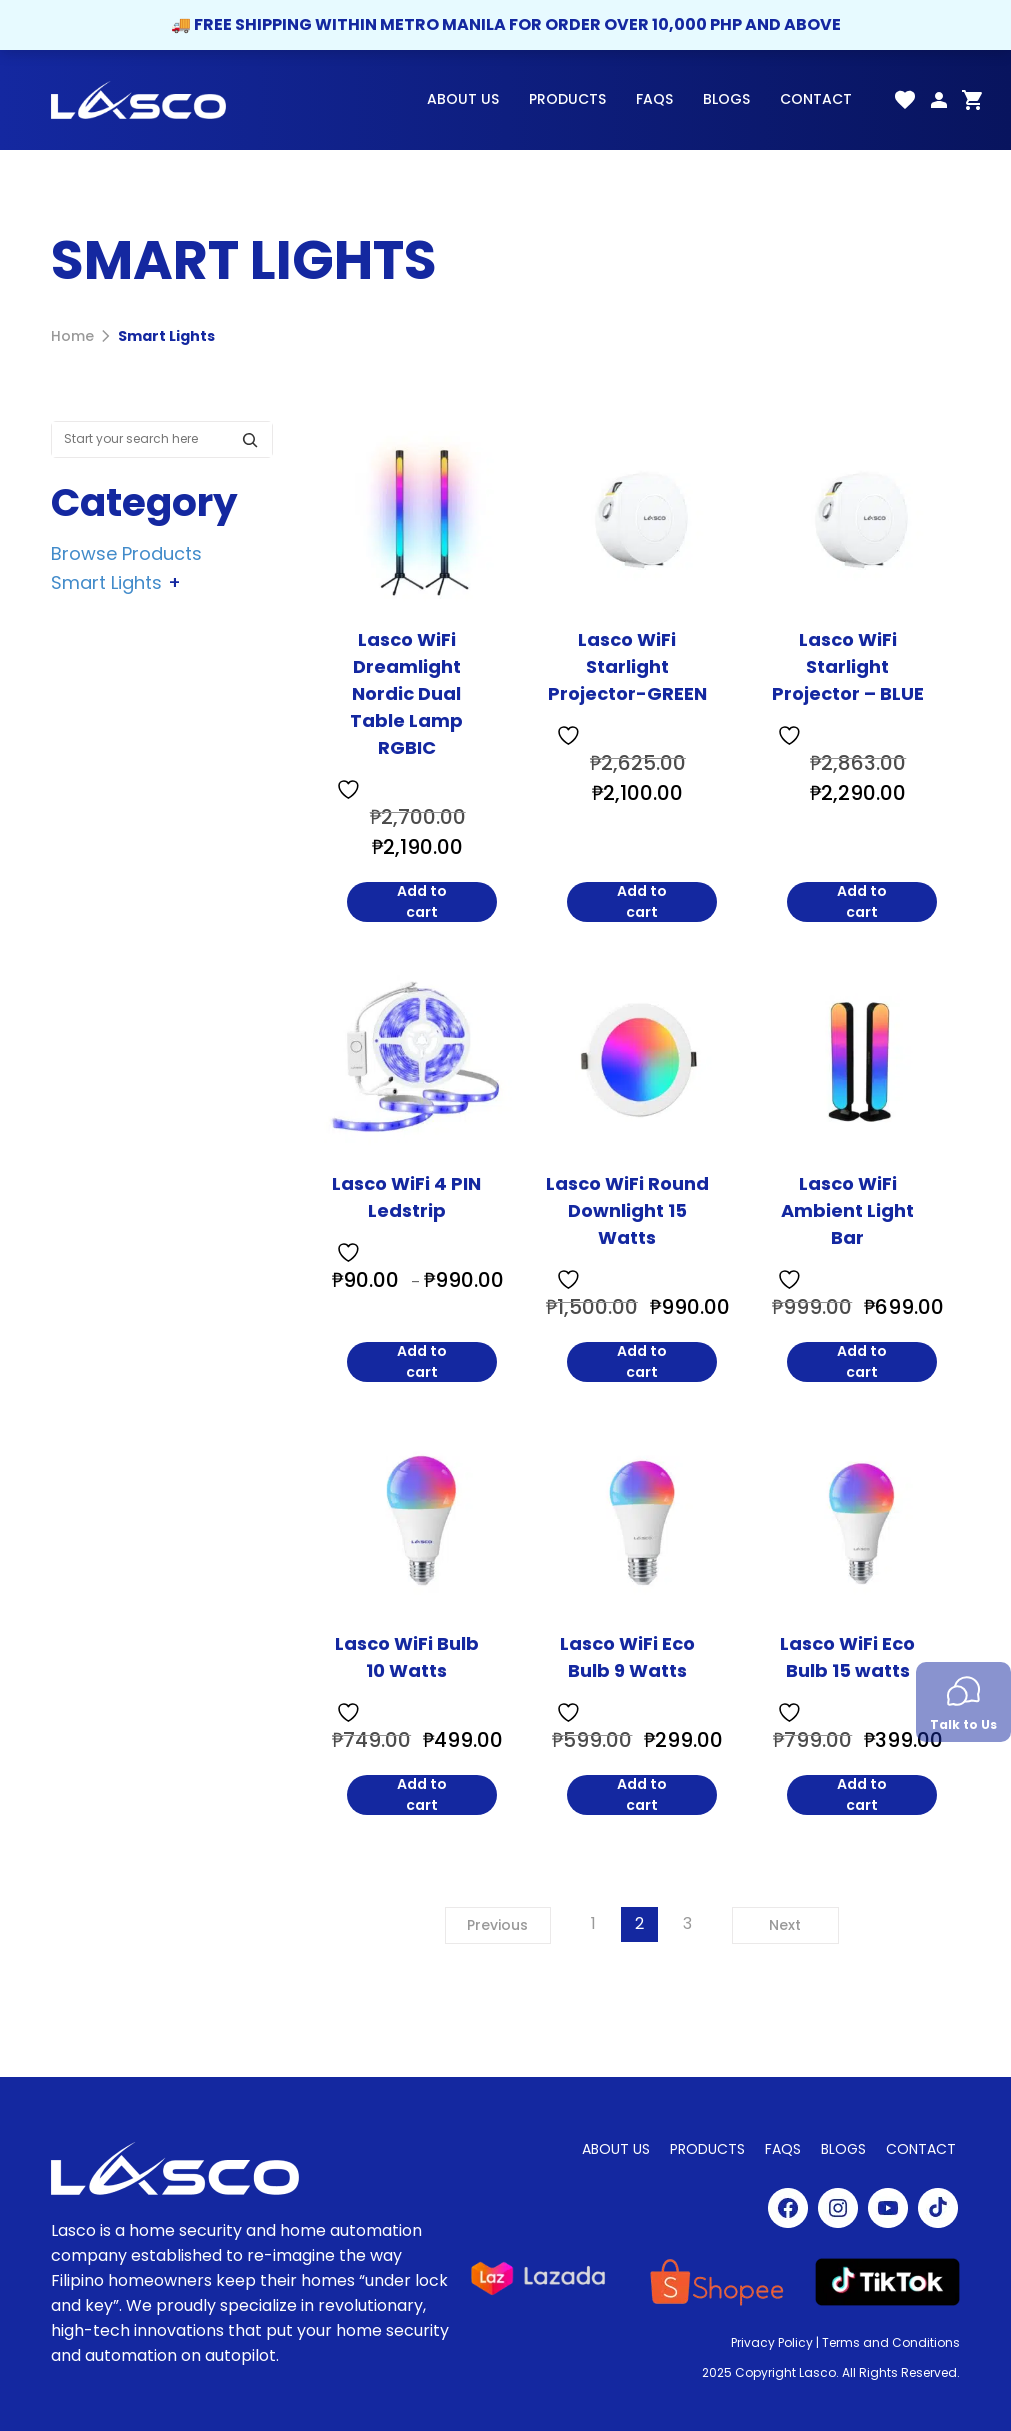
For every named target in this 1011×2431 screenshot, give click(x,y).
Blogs (726, 99)
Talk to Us (963, 1704)
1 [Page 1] (593, 1923)
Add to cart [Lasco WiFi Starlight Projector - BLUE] (862, 902)
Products (567, 99)
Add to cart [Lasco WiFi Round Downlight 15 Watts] (642, 1362)
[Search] (255, 439)
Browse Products (126, 552)
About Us (463, 99)
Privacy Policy (772, 2342)
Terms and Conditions (891, 2342)
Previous (497, 1925)
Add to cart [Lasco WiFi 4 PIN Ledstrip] (422, 1362)
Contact (816, 99)
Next (785, 1925)
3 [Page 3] (687, 1923)
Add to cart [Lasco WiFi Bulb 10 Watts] (422, 1795)
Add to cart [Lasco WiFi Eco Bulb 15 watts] (862, 1795)
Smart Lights (166, 336)
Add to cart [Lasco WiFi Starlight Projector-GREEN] (642, 902)
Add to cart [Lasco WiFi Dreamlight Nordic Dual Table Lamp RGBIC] (422, 902)
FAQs (654, 99)
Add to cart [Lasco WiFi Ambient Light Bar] (862, 1362)
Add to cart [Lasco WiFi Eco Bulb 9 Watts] (642, 1795)
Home (72, 336)
